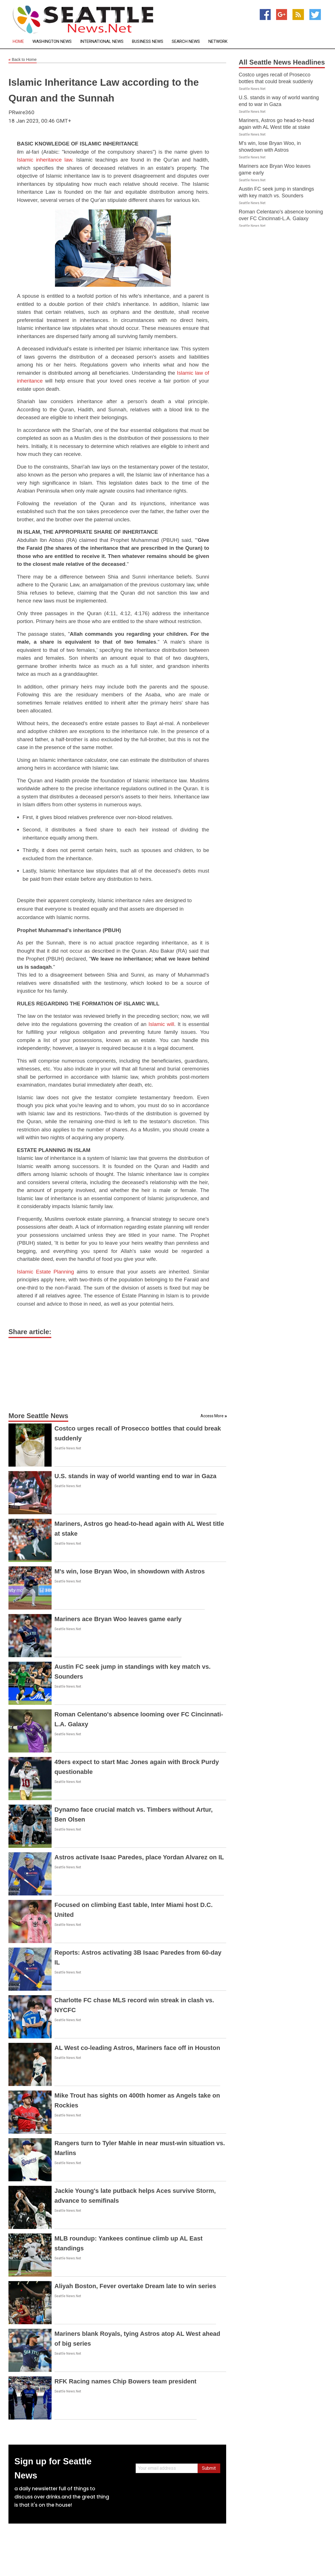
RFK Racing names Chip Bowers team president (125, 2381)
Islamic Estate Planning (45, 1272)
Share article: (29, 1332)
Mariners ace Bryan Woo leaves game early (118, 1619)
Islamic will (161, 1024)
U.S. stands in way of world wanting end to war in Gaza (135, 1476)
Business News (147, 41)
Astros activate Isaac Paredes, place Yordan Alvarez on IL (139, 1857)
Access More (212, 1416)
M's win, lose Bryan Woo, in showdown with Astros (129, 1571)
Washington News (52, 41)
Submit (209, 2468)
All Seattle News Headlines (282, 62)
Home (18, 41)
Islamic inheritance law (44, 160)
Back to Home (22, 60)
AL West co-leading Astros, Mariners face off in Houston (137, 2047)
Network (218, 41)
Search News (186, 41)
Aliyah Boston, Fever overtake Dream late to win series (135, 2286)
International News (102, 41)
